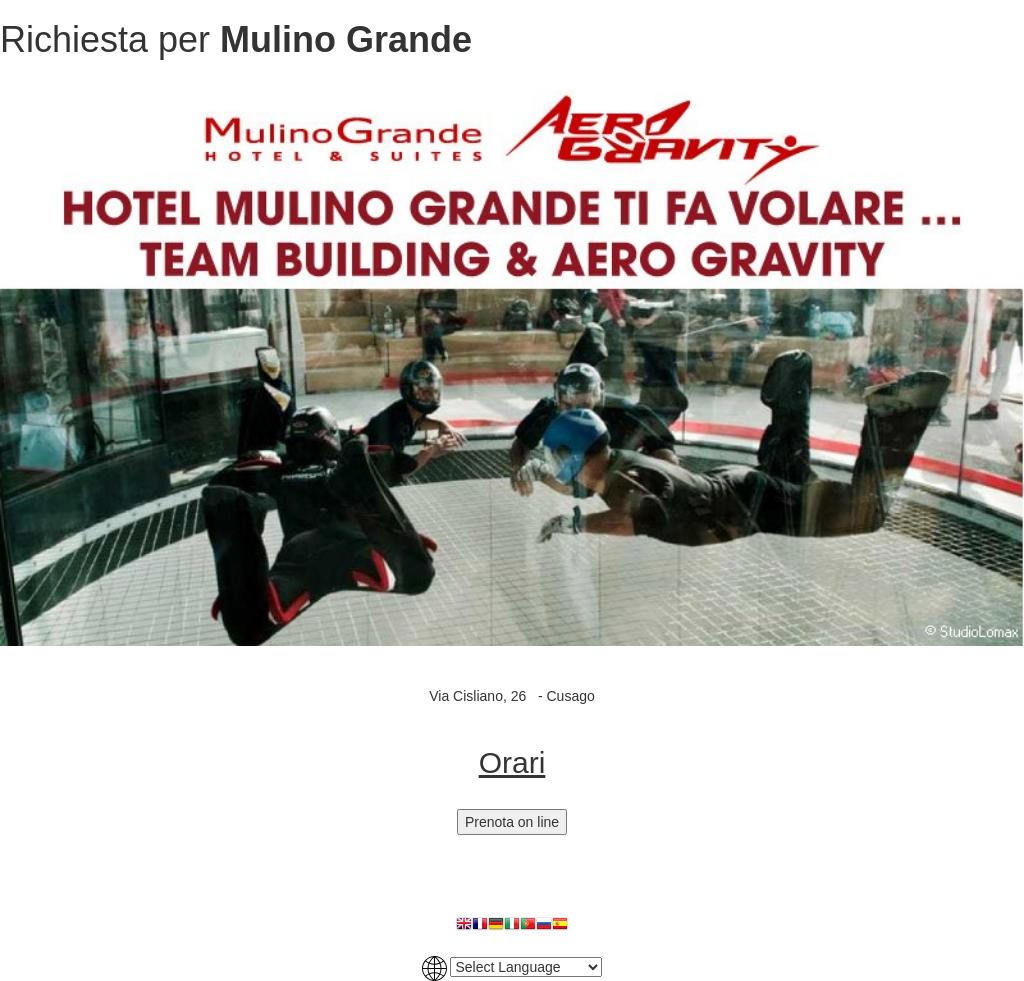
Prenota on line (512, 822)
